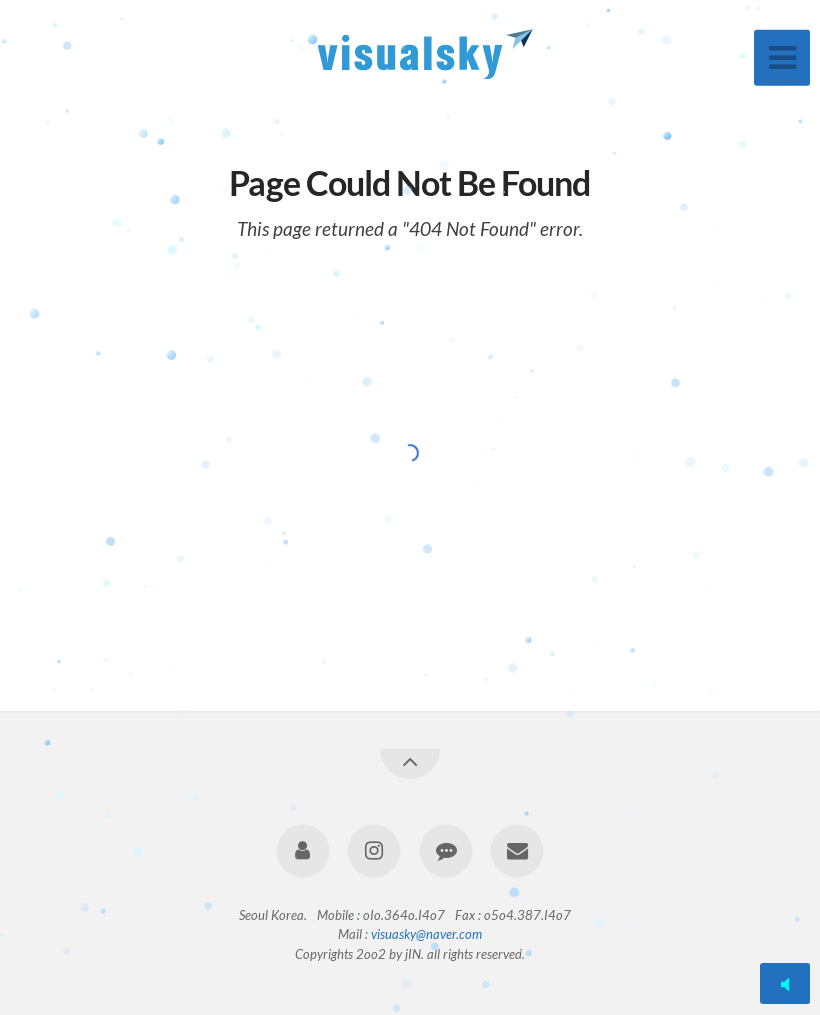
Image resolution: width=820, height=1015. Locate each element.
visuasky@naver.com (426, 934)
